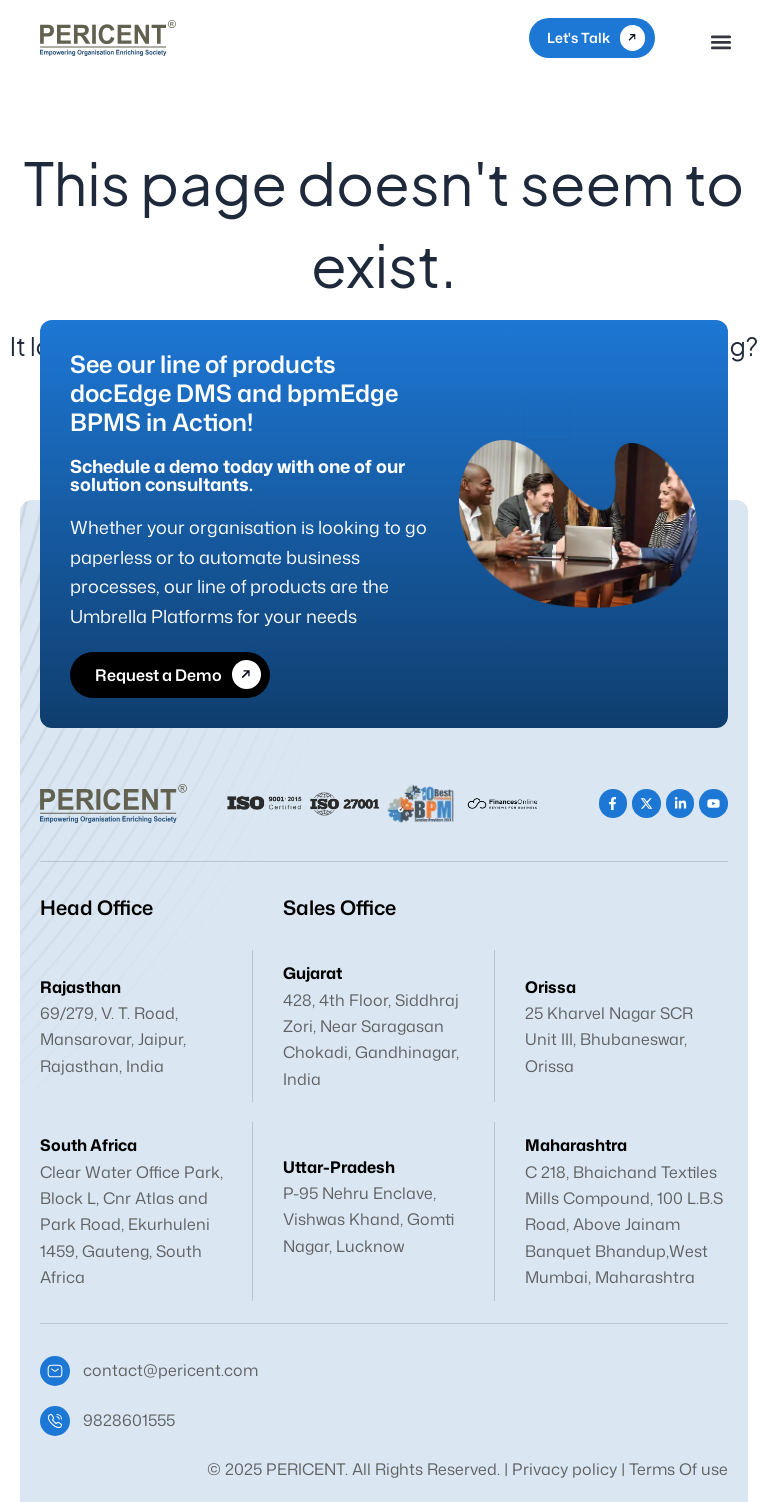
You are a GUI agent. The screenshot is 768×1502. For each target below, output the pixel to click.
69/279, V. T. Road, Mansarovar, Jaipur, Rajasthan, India (113, 1039)
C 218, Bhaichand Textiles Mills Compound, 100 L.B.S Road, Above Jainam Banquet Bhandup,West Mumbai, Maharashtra (624, 1225)
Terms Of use (678, 1469)
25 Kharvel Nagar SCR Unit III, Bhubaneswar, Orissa (609, 1039)
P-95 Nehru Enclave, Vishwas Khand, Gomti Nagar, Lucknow (368, 1219)
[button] (721, 41)
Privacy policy (564, 1469)
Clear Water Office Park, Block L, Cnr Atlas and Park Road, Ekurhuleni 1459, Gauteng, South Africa (131, 1225)
